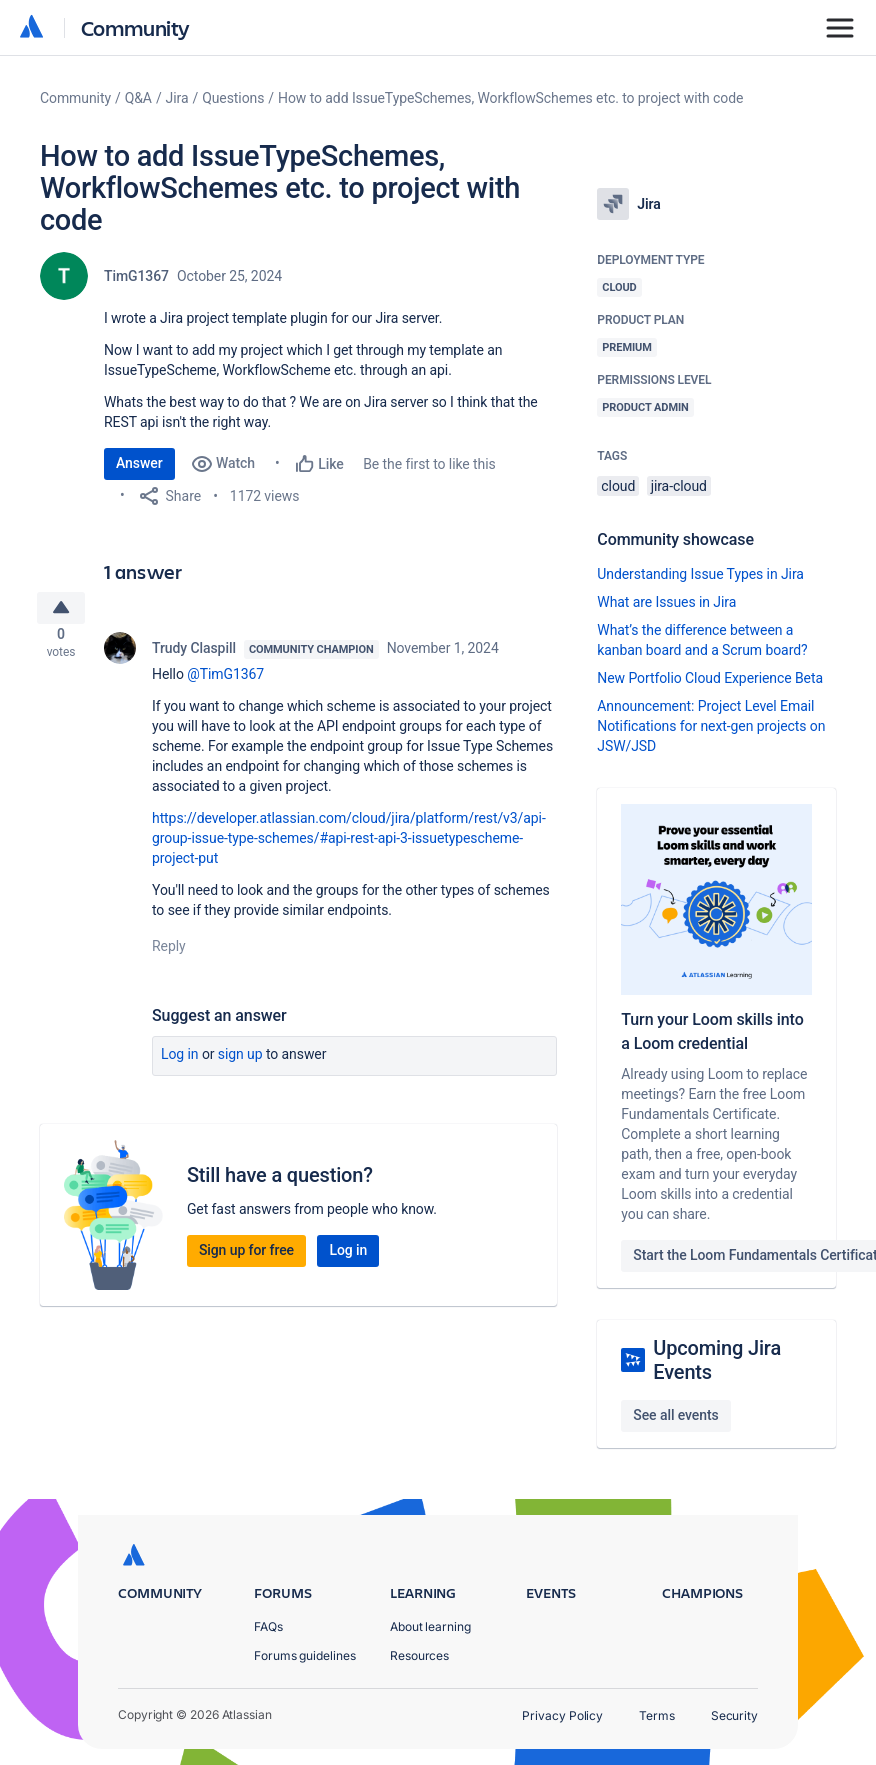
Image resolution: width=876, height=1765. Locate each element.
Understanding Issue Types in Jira (700, 574)
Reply (169, 954)
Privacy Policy (562, 1715)
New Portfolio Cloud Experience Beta (710, 678)
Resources (419, 1655)
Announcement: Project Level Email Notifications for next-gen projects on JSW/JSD (711, 726)
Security (734, 1715)
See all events (675, 1415)
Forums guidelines (305, 1655)
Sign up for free (246, 1258)
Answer (139, 463)
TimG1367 (136, 276)
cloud (618, 486)
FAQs (268, 1626)
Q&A (138, 98)
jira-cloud (679, 486)
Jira (177, 98)
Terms (657, 1715)
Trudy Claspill (194, 656)
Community (135, 27)
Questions (233, 98)
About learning (430, 1626)
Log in (180, 1062)
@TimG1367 (225, 682)
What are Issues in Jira (666, 602)
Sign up (240, 1062)
